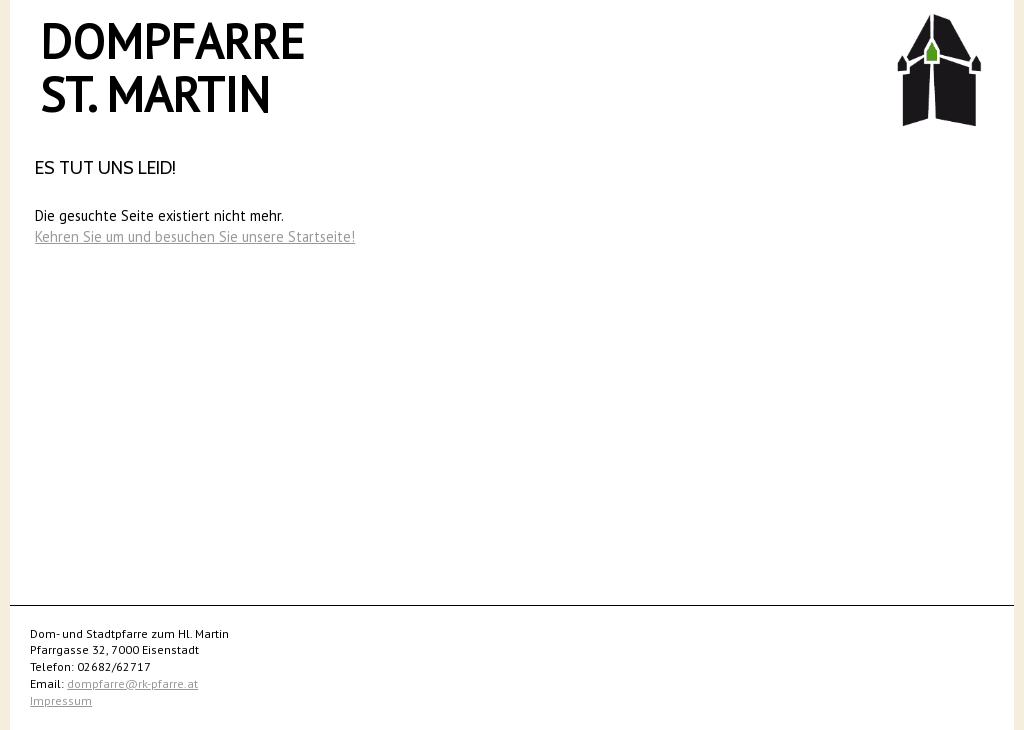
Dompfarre (172, 41)
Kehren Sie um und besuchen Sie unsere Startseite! (195, 236)
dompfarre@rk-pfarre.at (132, 683)
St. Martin (155, 94)
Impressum (61, 700)
